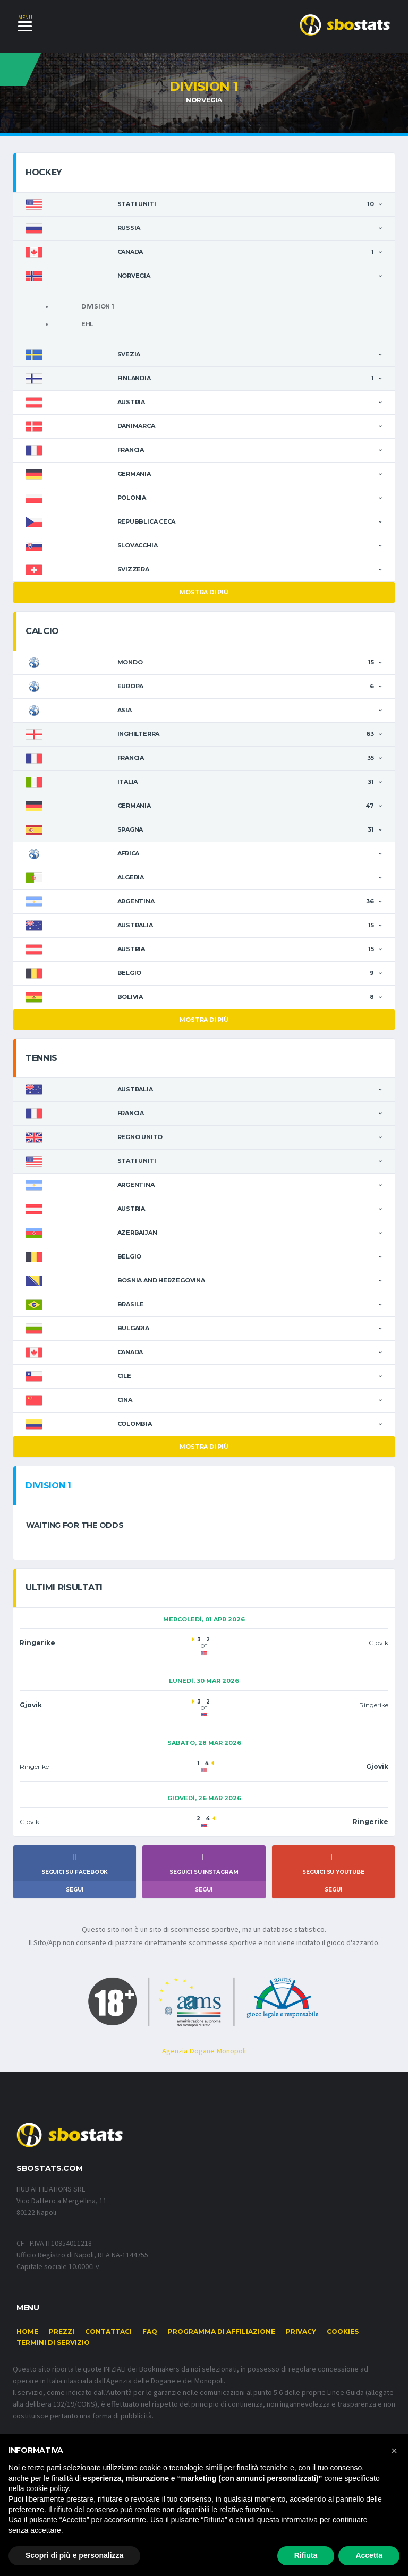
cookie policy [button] (47, 2488)
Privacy (301, 2335)
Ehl (87, 324)
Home (27, 2335)
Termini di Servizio (53, 2346)
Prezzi (61, 2335)
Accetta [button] (368, 2555)
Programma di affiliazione (221, 2335)
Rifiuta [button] (306, 2555)
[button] (394, 2450)
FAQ (149, 2335)
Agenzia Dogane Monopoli (204, 2053)
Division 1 (97, 307)
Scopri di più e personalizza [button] (74, 2555)
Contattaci (108, 2335)
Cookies (343, 2335)
